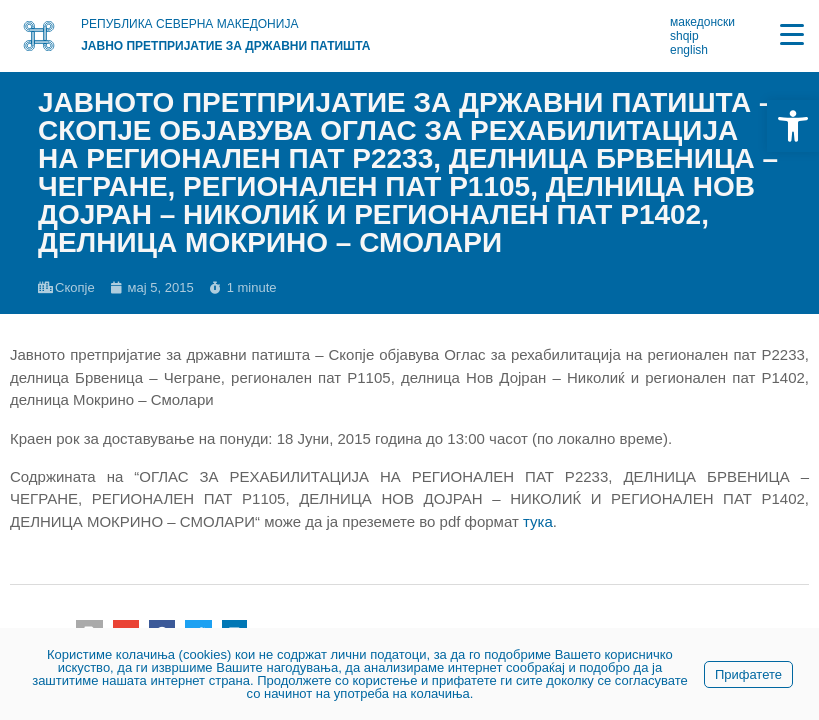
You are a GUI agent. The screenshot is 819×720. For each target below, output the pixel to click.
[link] (793, 126)
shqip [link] (684, 36)
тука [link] (538, 521)
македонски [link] (702, 22)
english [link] (689, 50)
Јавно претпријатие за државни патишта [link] (225, 46)
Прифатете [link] (748, 674)
